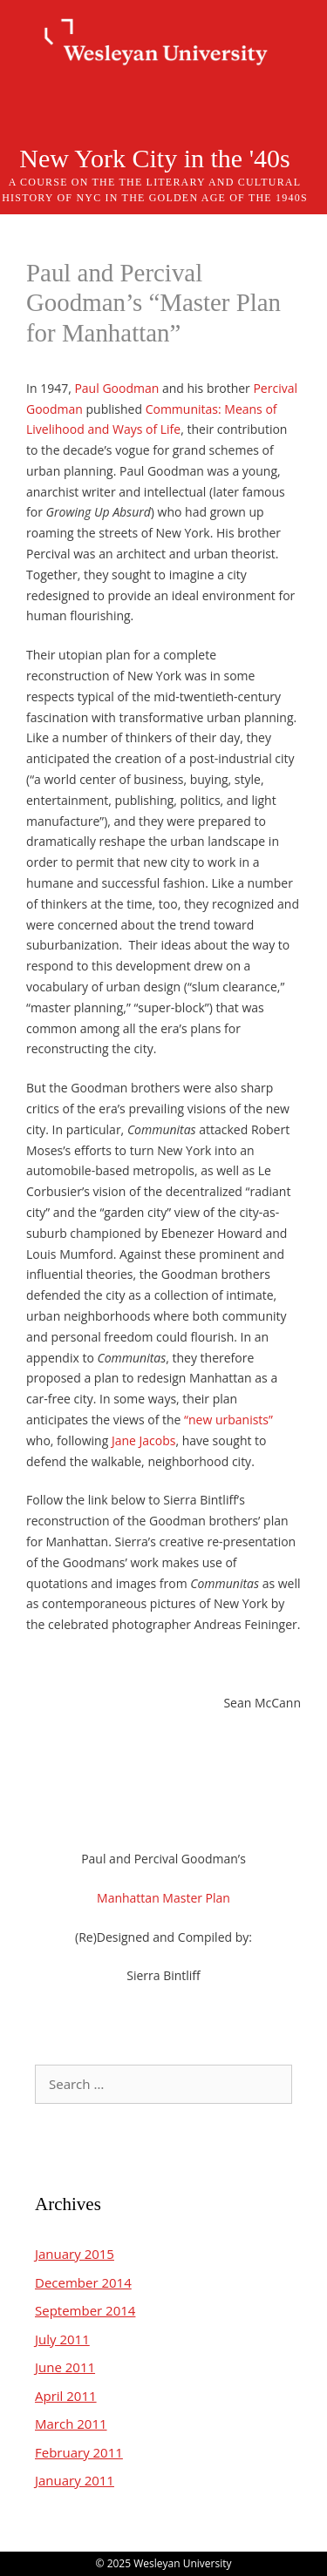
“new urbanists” (228, 1419)
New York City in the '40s (154, 158)
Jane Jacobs (144, 1440)
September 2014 (85, 2310)
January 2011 (74, 2480)
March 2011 (71, 2423)
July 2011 (62, 2339)
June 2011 (65, 2367)
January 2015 (74, 2253)
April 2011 (66, 2395)
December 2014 (83, 2282)
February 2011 (79, 2452)
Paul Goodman (116, 388)
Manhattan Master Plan (163, 1898)
